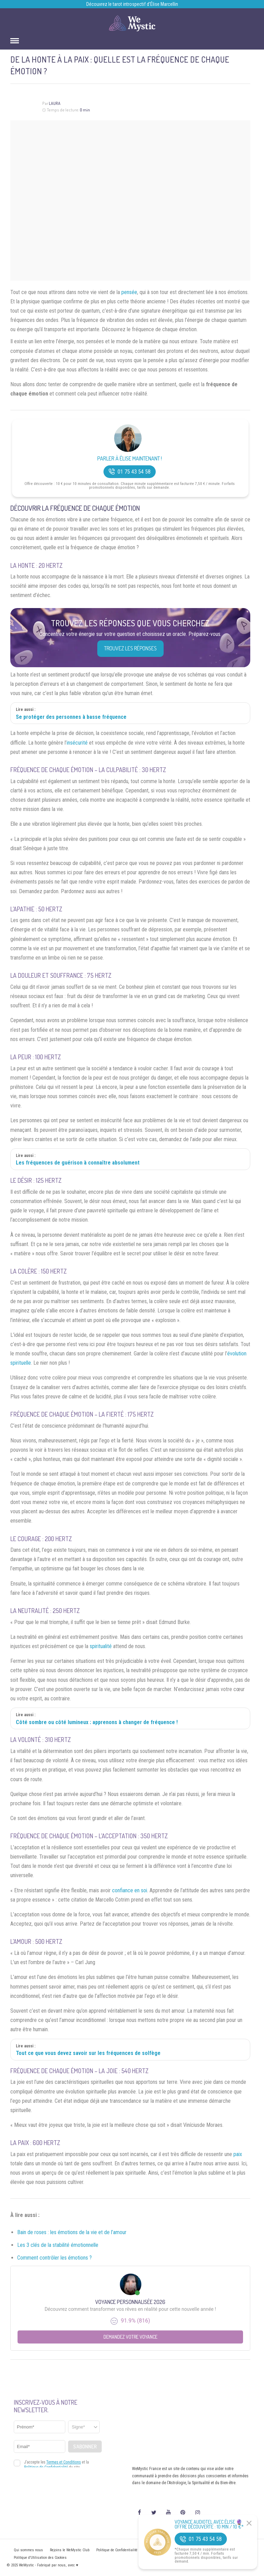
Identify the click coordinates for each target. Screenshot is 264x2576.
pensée (129, 292)
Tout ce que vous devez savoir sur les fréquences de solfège (88, 2053)
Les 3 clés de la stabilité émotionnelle (57, 2245)
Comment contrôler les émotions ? (54, 2257)
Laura (54, 103)
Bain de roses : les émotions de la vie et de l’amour (71, 2232)
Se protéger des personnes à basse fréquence (71, 717)
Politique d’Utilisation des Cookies (40, 2557)
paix (237, 2154)
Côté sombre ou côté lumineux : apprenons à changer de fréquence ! (97, 1722)
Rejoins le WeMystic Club (69, 2550)
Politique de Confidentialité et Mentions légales (132, 2550)
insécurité (77, 742)
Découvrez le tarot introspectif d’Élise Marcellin (132, 4)
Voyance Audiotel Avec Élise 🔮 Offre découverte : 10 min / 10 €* (209, 2524)
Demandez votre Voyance (130, 2337)
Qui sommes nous (28, 2550)
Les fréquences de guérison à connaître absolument (78, 1162)
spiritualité (101, 1646)
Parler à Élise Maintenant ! (129, 458)
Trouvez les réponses (130, 648)
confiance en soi (129, 1890)
